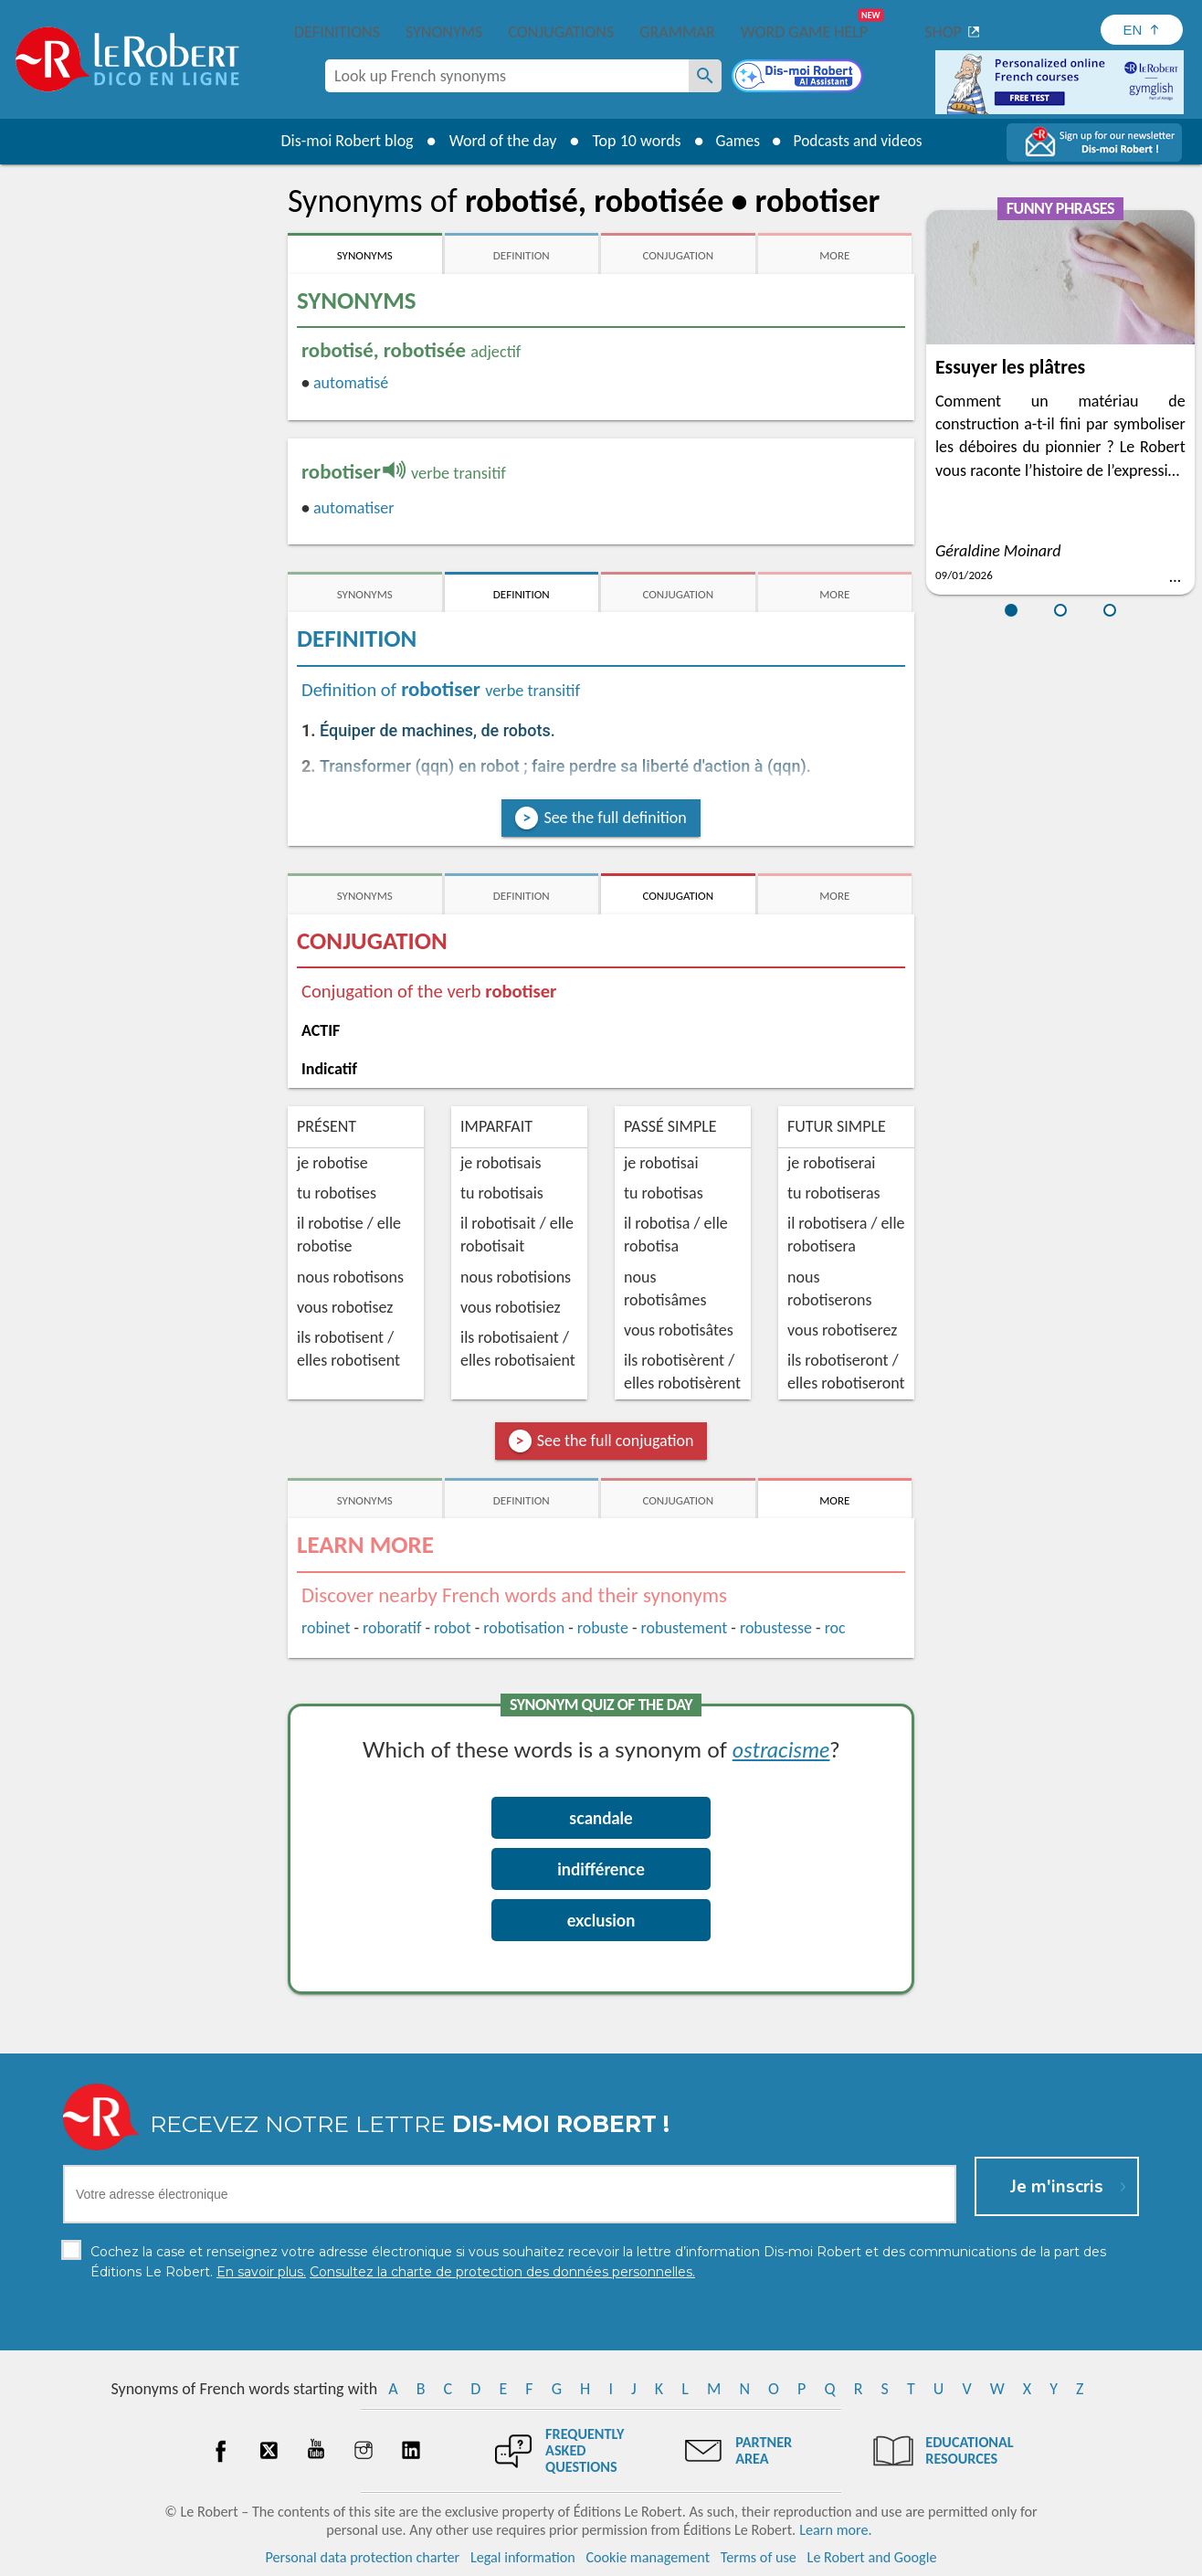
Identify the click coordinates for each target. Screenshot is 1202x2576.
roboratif (392, 1628)
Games (734, 141)
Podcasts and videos (860, 141)
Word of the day (497, 141)
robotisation (523, 1628)
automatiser (354, 508)
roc (835, 1628)
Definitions (337, 32)
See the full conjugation (615, 1441)
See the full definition (614, 818)
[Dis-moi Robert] (799, 77)
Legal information (522, 2557)
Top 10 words (630, 141)
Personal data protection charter (363, 2557)
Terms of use (758, 2557)
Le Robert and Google (872, 2557)
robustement (684, 1628)
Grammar (677, 32)
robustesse (776, 1628)
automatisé (350, 383)
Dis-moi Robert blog (341, 141)
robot (452, 1628)
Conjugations (561, 32)
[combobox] (507, 75)
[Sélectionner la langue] (1142, 30)
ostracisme (781, 1749)
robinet (325, 1628)
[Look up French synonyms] (705, 75)
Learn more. (835, 2530)
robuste (602, 1628)
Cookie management (647, 2557)
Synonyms (444, 32)
